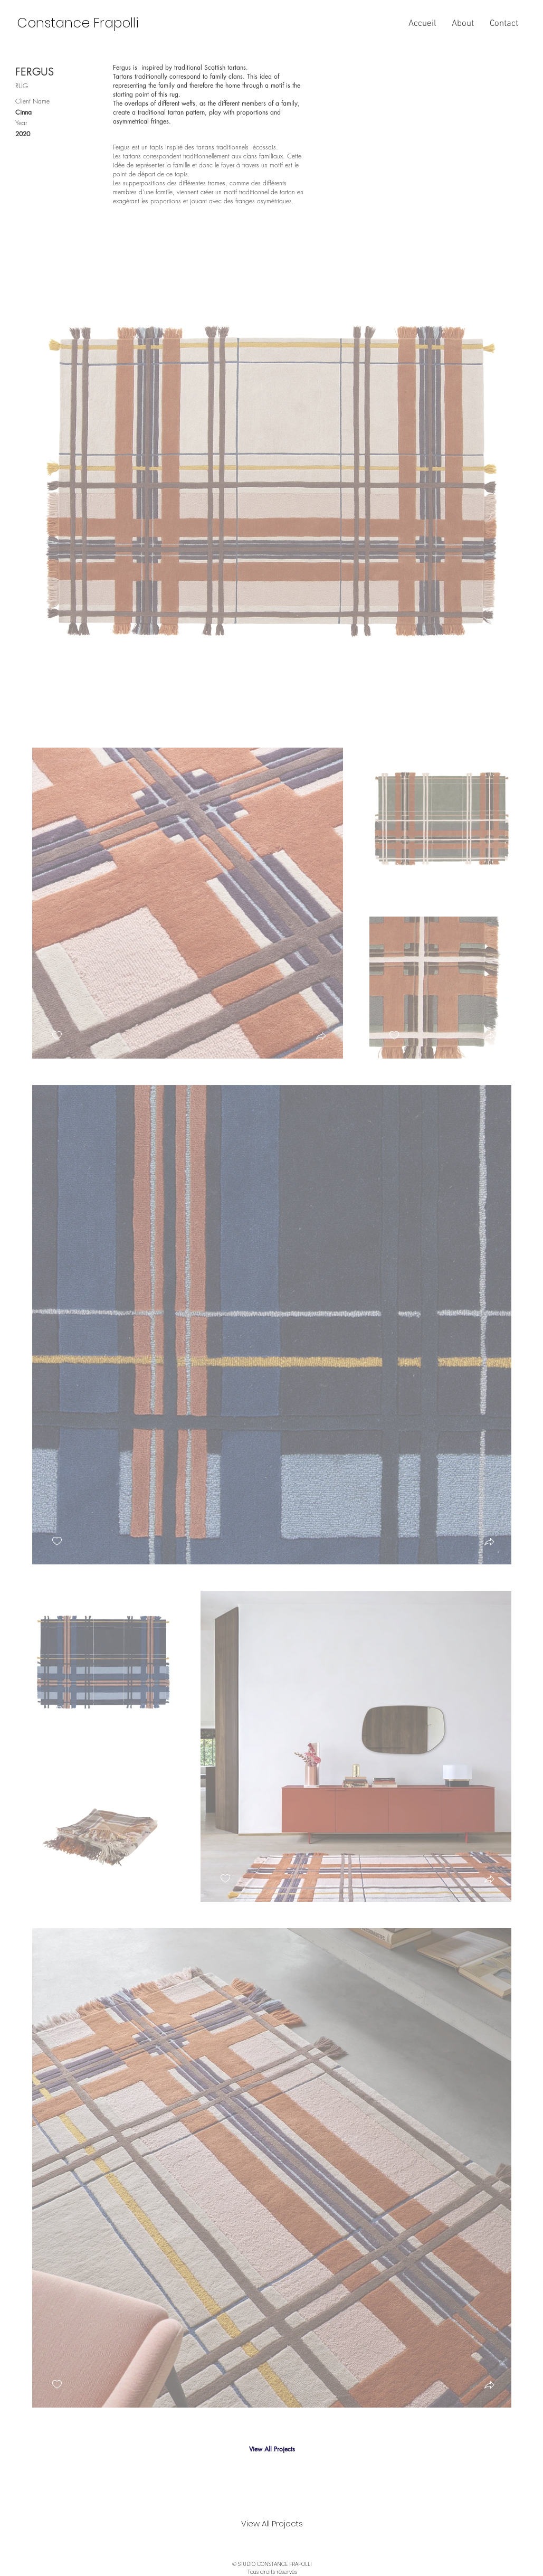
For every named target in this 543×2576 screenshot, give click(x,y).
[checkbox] (57, 698)
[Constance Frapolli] (77, 22)
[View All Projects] (272, 2449)
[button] (489, 700)
